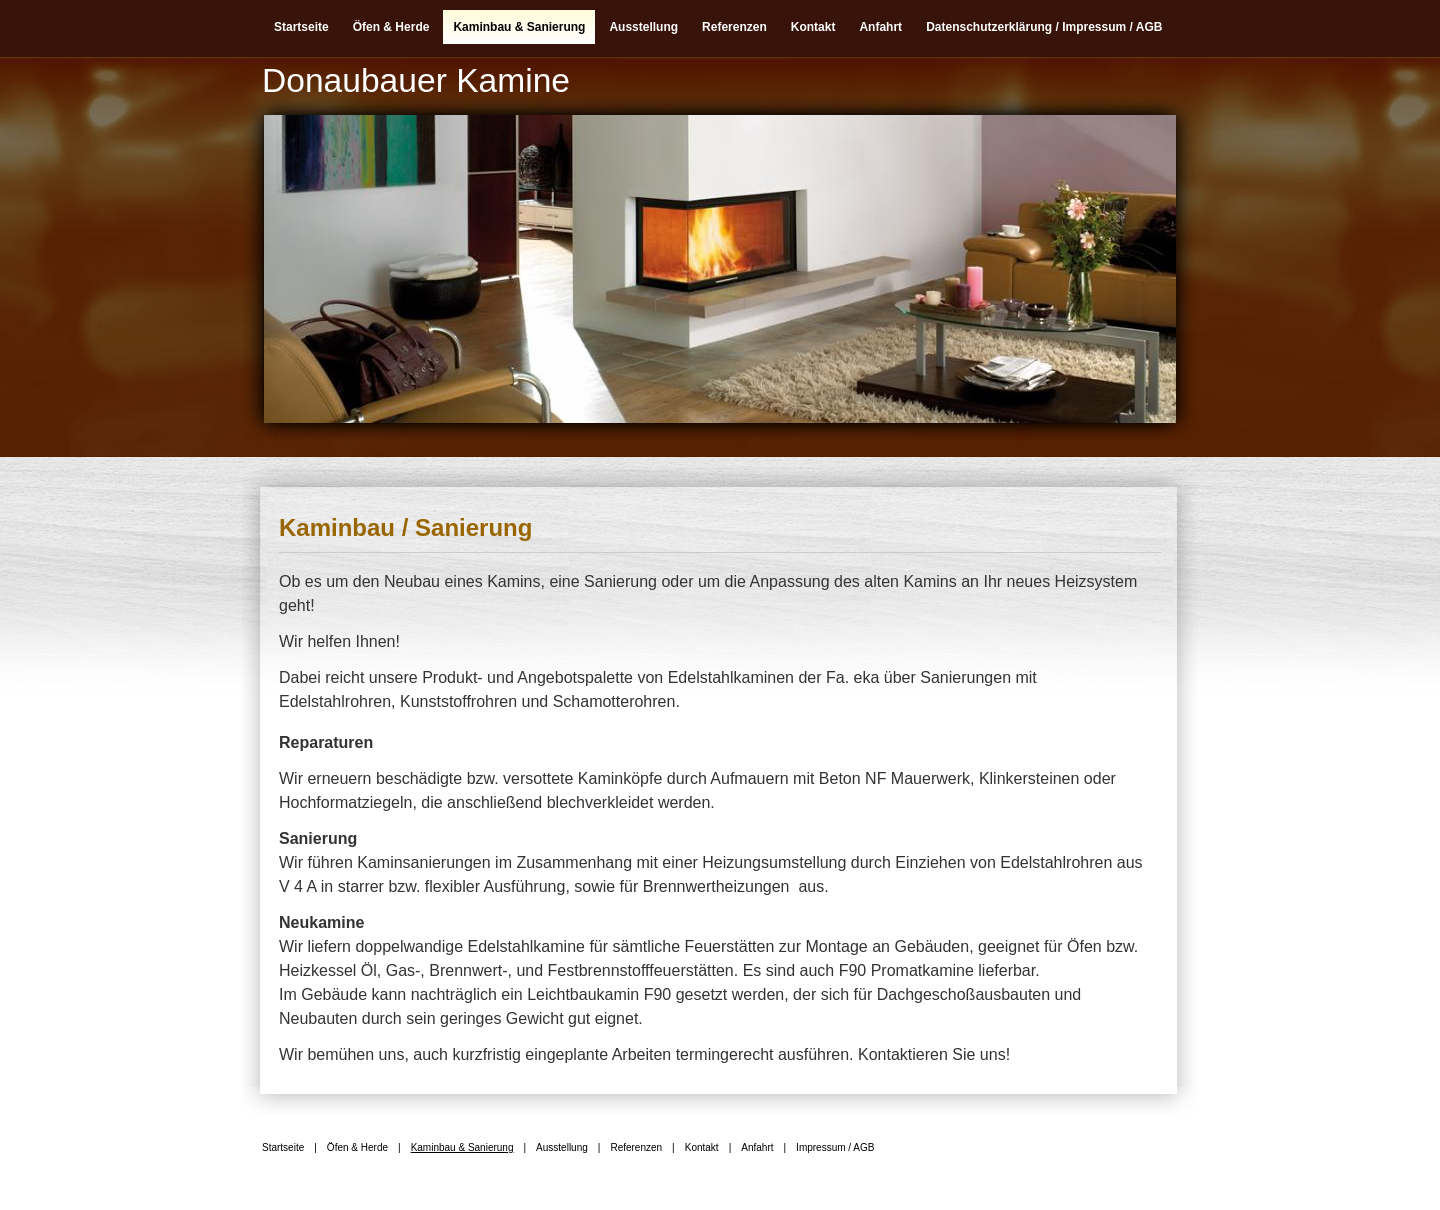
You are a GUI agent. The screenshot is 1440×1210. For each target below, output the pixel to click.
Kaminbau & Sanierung (519, 27)
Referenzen (734, 27)
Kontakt (813, 27)
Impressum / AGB (835, 1147)
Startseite (301, 27)
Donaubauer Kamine (416, 80)
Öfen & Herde (391, 27)
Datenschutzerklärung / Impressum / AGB (1044, 27)
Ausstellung (643, 27)
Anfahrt (880, 27)
